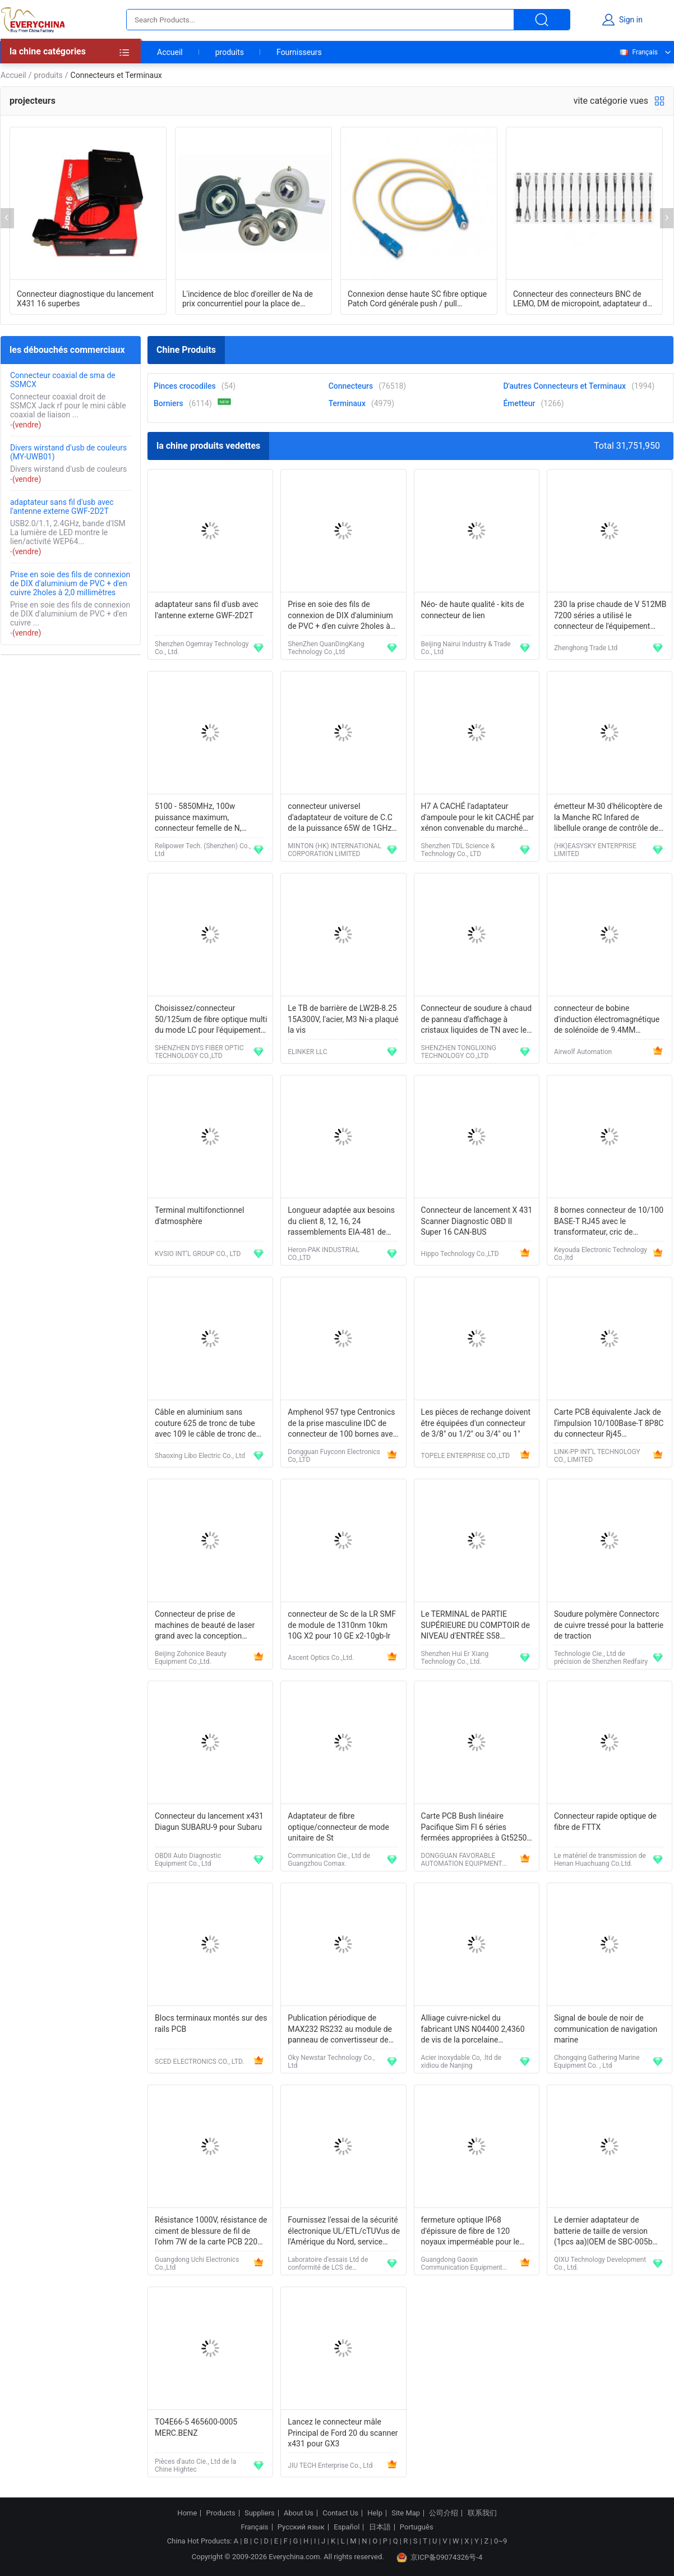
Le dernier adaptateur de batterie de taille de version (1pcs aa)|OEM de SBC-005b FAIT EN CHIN (603, 2231)
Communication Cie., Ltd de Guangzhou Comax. (329, 1859)
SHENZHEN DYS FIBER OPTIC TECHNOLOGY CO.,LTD (199, 1052)
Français (638, 52)
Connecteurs (351, 385)
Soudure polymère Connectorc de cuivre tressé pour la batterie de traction (608, 1624)
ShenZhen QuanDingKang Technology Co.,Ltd (326, 648)
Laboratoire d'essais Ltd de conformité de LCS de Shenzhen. (328, 2263)
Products (221, 2513)
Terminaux (347, 403)
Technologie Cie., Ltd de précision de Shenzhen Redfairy (601, 1658)
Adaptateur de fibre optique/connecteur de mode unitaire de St (338, 1826)
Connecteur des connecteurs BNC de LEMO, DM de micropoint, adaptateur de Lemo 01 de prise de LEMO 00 (582, 298)
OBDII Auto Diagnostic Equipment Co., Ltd (188, 1859)
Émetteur (519, 403)
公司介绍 (443, 2513)
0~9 (500, 2541)
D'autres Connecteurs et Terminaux (564, 385)
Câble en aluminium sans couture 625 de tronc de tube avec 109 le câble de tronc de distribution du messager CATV (209, 1424)
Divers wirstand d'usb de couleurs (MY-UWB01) (68, 452)
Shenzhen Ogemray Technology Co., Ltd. (201, 648)
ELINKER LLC (307, 1052)
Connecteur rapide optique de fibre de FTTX (605, 1821)
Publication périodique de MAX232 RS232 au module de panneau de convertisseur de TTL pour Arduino (340, 2029)
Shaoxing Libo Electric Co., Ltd (200, 1456)
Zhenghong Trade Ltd (585, 648)
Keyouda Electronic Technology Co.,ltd (600, 1254)
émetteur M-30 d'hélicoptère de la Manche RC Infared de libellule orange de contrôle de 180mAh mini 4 (608, 818)
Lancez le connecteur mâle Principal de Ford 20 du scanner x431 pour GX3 (343, 2432)
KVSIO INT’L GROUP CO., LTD (198, 1254)
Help (374, 2513)
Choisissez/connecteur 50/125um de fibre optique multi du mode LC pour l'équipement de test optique (211, 1020)
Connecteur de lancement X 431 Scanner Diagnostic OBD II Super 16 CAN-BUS (477, 1221)
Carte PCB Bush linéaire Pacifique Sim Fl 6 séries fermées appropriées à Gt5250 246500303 (474, 1827)
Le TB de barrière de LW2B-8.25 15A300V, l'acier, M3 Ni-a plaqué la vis (343, 1019)
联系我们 (482, 2513)
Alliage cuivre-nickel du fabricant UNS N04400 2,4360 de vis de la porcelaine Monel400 (473, 2029)
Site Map (405, 2513)
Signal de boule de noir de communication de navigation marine (605, 2028)
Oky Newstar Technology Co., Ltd (331, 2061)
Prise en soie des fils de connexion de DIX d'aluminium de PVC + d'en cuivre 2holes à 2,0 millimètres (70, 583)
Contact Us (340, 2513)
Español (346, 2527)
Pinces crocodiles (185, 385)
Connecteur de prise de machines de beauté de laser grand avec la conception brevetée (205, 1626)
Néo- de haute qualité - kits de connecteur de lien (472, 610)
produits (229, 52)
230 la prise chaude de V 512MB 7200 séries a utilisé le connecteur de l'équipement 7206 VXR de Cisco (610, 616)
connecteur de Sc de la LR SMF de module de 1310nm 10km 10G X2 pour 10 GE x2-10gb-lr (342, 1624)
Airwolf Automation (583, 1052)
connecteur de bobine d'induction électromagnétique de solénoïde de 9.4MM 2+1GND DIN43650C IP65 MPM (609, 1020)
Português (416, 2527)
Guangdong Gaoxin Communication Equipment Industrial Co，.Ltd (461, 2263)
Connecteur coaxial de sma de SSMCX (63, 380)
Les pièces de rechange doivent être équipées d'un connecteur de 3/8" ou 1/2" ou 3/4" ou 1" (476, 1422)
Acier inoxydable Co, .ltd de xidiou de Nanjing (461, 2061)
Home (187, 2513)
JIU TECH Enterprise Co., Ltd (330, 2465)
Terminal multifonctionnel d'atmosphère (199, 1216)
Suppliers (259, 2513)
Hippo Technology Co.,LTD (460, 1254)
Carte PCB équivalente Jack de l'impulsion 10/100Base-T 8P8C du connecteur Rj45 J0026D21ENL (609, 1424)
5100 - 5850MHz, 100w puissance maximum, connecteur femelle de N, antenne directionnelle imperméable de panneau (199, 818)
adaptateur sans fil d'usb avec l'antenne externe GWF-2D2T (62, 507)
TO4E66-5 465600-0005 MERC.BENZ (196, 2427)
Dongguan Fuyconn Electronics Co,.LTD (334, 1456)
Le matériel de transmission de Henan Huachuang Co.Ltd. (600, 1859)
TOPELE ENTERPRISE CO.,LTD (465, 1456)
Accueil (170, 52)
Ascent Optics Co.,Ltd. (321, 1658)
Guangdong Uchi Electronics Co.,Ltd (197, 2263)
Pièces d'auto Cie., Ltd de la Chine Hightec (195, 2465)
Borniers (168, 403)
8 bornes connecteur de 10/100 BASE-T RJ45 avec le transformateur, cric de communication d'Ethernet (608, 1222)
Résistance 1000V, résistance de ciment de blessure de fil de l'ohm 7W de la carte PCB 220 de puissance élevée (211, 2231)
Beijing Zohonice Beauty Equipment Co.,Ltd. (191, 1658)
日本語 (380, 2527)
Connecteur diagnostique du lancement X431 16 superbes (85, 298)
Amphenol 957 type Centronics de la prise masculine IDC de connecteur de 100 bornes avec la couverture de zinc (342, 1424)
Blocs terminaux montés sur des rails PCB (211, 2023)
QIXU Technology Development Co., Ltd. (600, 2263)
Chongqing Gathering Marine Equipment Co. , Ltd (597, 2061)
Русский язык (301, 2527)
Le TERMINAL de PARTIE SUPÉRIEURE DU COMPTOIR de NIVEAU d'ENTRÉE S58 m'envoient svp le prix (475, 1626)
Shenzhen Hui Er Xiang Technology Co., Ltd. (455, 1658)
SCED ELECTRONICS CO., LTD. (199, 2062)
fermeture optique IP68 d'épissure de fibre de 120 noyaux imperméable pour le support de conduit (470, 2231)
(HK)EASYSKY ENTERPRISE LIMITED (595, 850)
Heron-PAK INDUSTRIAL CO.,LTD (323, 1254)
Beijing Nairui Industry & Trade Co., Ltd (466, 648)
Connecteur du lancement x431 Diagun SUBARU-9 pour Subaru (209, 1821)
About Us (298, 2513)
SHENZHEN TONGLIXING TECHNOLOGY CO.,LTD (458, 1052)
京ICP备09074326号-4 (439, 2557)
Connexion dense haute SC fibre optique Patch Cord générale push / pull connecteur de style (417, 298)
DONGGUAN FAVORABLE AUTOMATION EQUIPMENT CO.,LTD (461, 1859)
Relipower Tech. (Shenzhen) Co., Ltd (203, 850)
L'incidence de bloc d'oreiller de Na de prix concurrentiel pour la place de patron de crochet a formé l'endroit (247, 298)
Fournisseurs (299, 52)
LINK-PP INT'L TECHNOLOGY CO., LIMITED (597, 1456)
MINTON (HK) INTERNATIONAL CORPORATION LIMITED (334, 850)
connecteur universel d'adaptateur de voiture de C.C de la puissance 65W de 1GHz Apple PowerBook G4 (340, 818)
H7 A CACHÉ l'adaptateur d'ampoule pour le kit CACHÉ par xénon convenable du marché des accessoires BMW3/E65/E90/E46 (477, 818)
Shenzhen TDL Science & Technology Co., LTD (458, 850)
